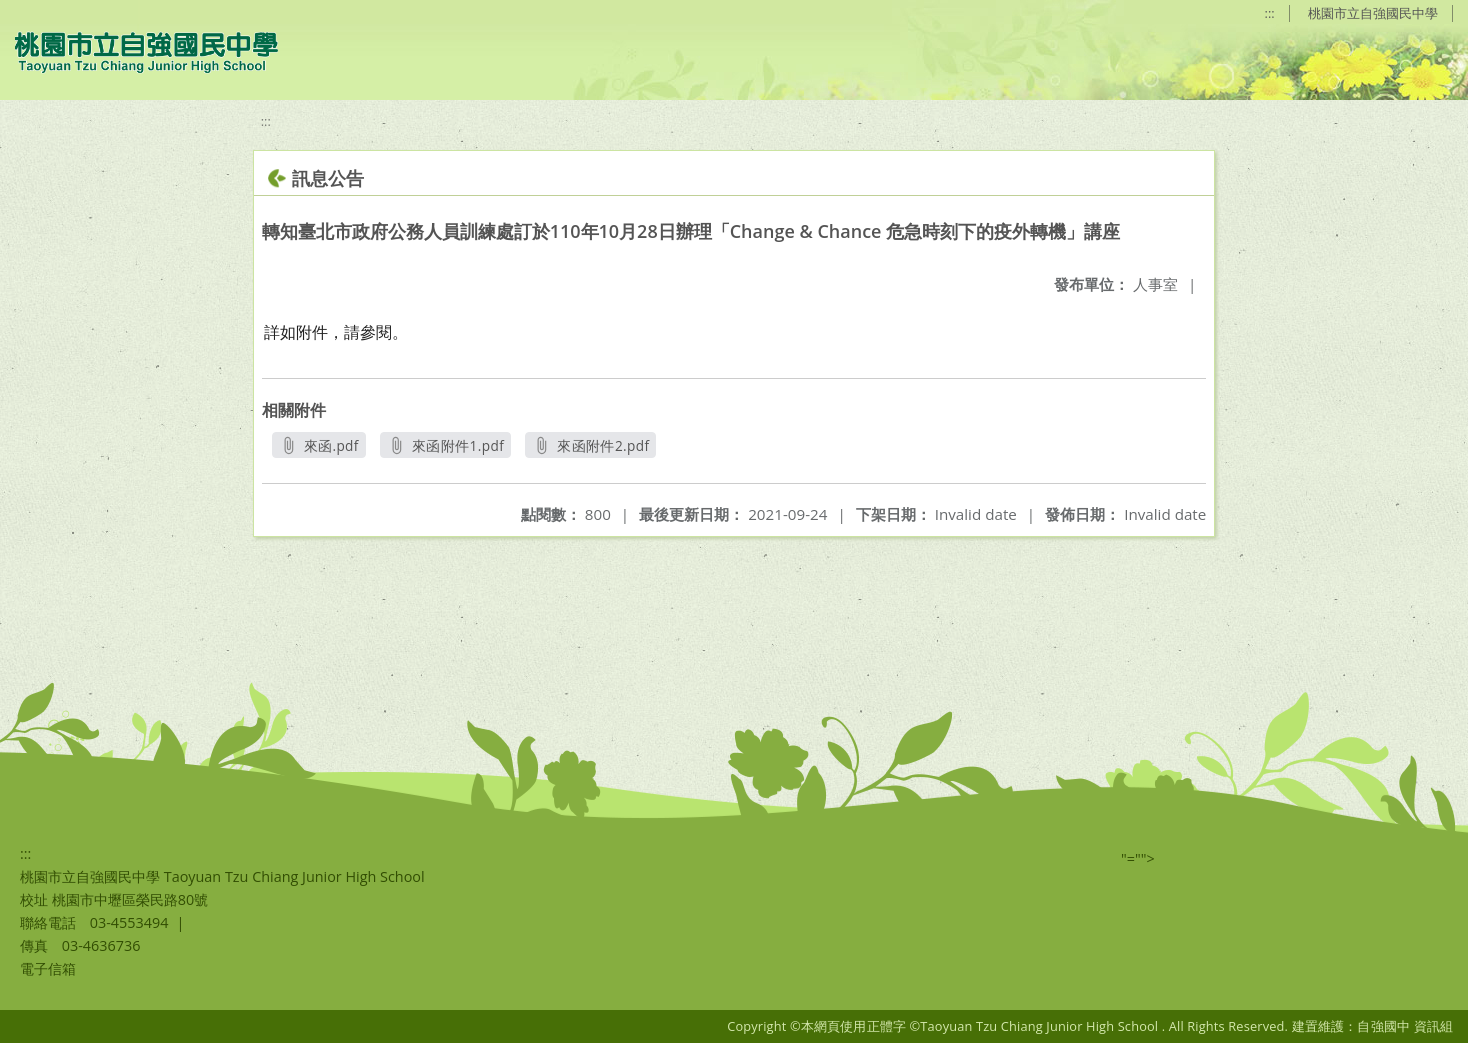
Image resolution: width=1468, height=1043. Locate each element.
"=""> (1138, 858)
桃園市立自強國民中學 (1373, 13)
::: (1270, 13)
